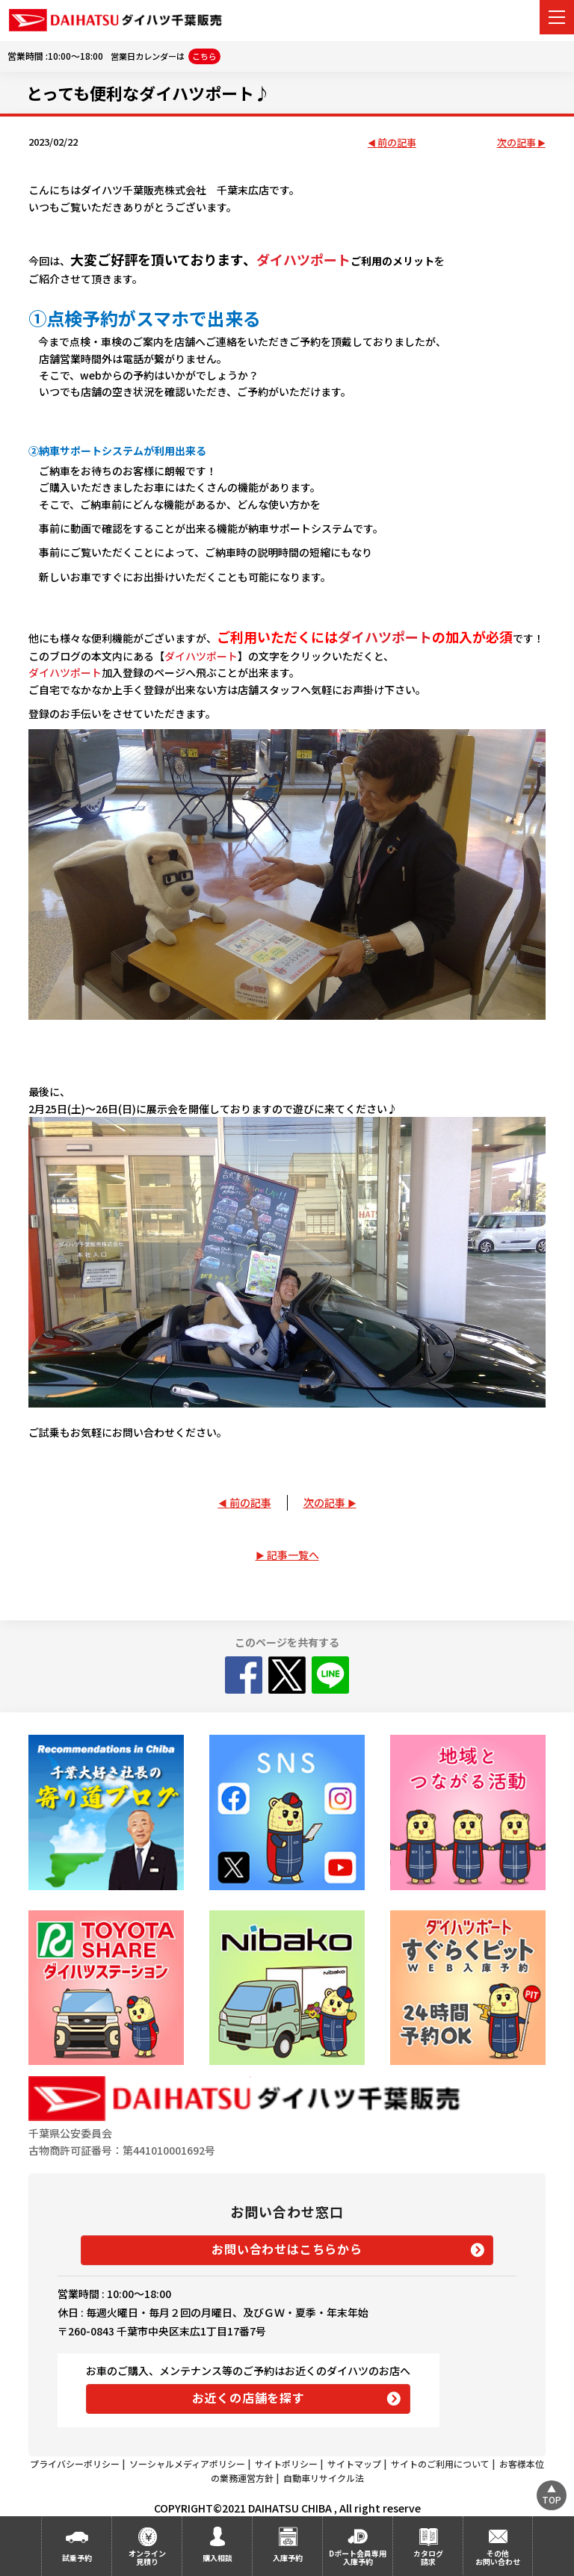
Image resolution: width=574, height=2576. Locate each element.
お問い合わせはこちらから (287, 2249)
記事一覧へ (293, 1554)
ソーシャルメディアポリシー (187, 2463)
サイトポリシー (286, 2463)
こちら (204, 56)
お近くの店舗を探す (248, 2397)
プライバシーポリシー (75, 2463)
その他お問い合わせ (497, 2557)
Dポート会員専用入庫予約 (357, 2557)
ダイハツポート (303, 259)
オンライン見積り (147, 2557)
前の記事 (396, 143)
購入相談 (217, 2557)
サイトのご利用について (440, 2463)
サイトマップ (354, 2463)
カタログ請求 (428, 2557)
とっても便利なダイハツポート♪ (148, 92)
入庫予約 (288, 2557)
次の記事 (516, 143)
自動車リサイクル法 (323, 2477)
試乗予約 (77, 2557)
